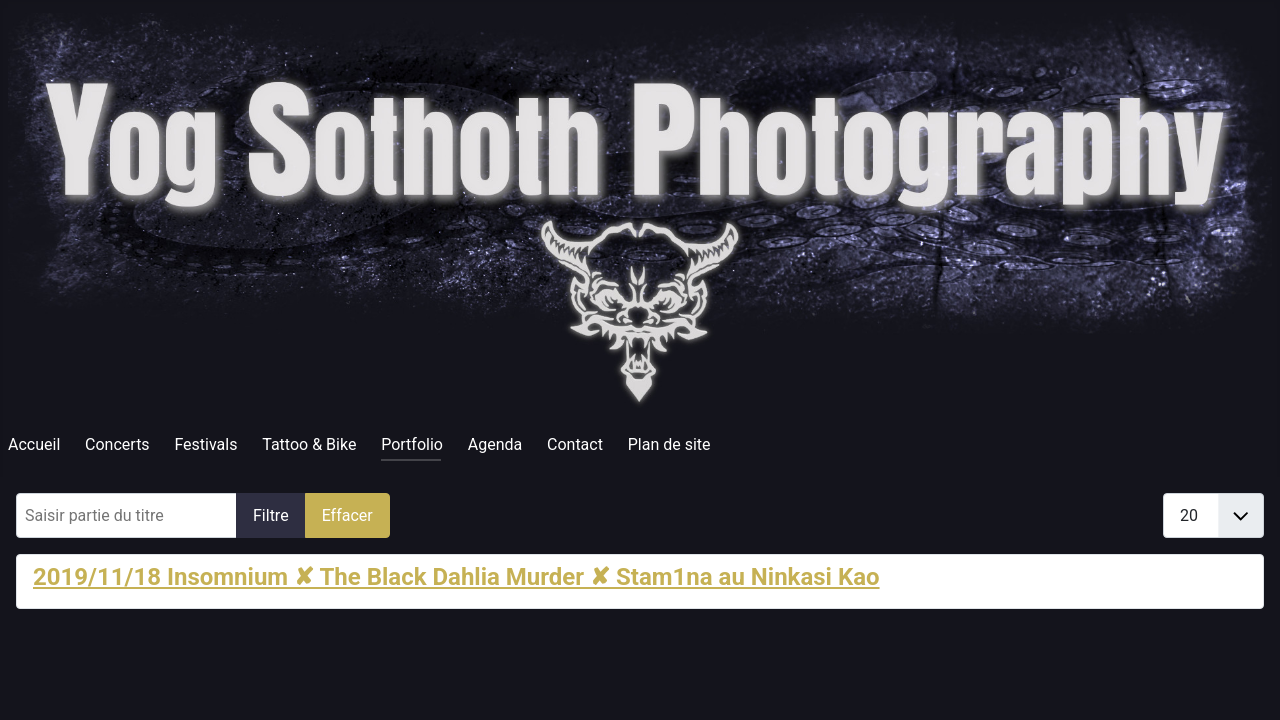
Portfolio (412, 444)
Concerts (117, 444)
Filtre (271, 515)
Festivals (205, 444)
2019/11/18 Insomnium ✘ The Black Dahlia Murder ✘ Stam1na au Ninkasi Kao (456, 577)
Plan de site (669, 444)
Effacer (347, 515)
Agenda (495, 444)
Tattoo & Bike (309, 444)
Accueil (34, 444)
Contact (575, 444)
